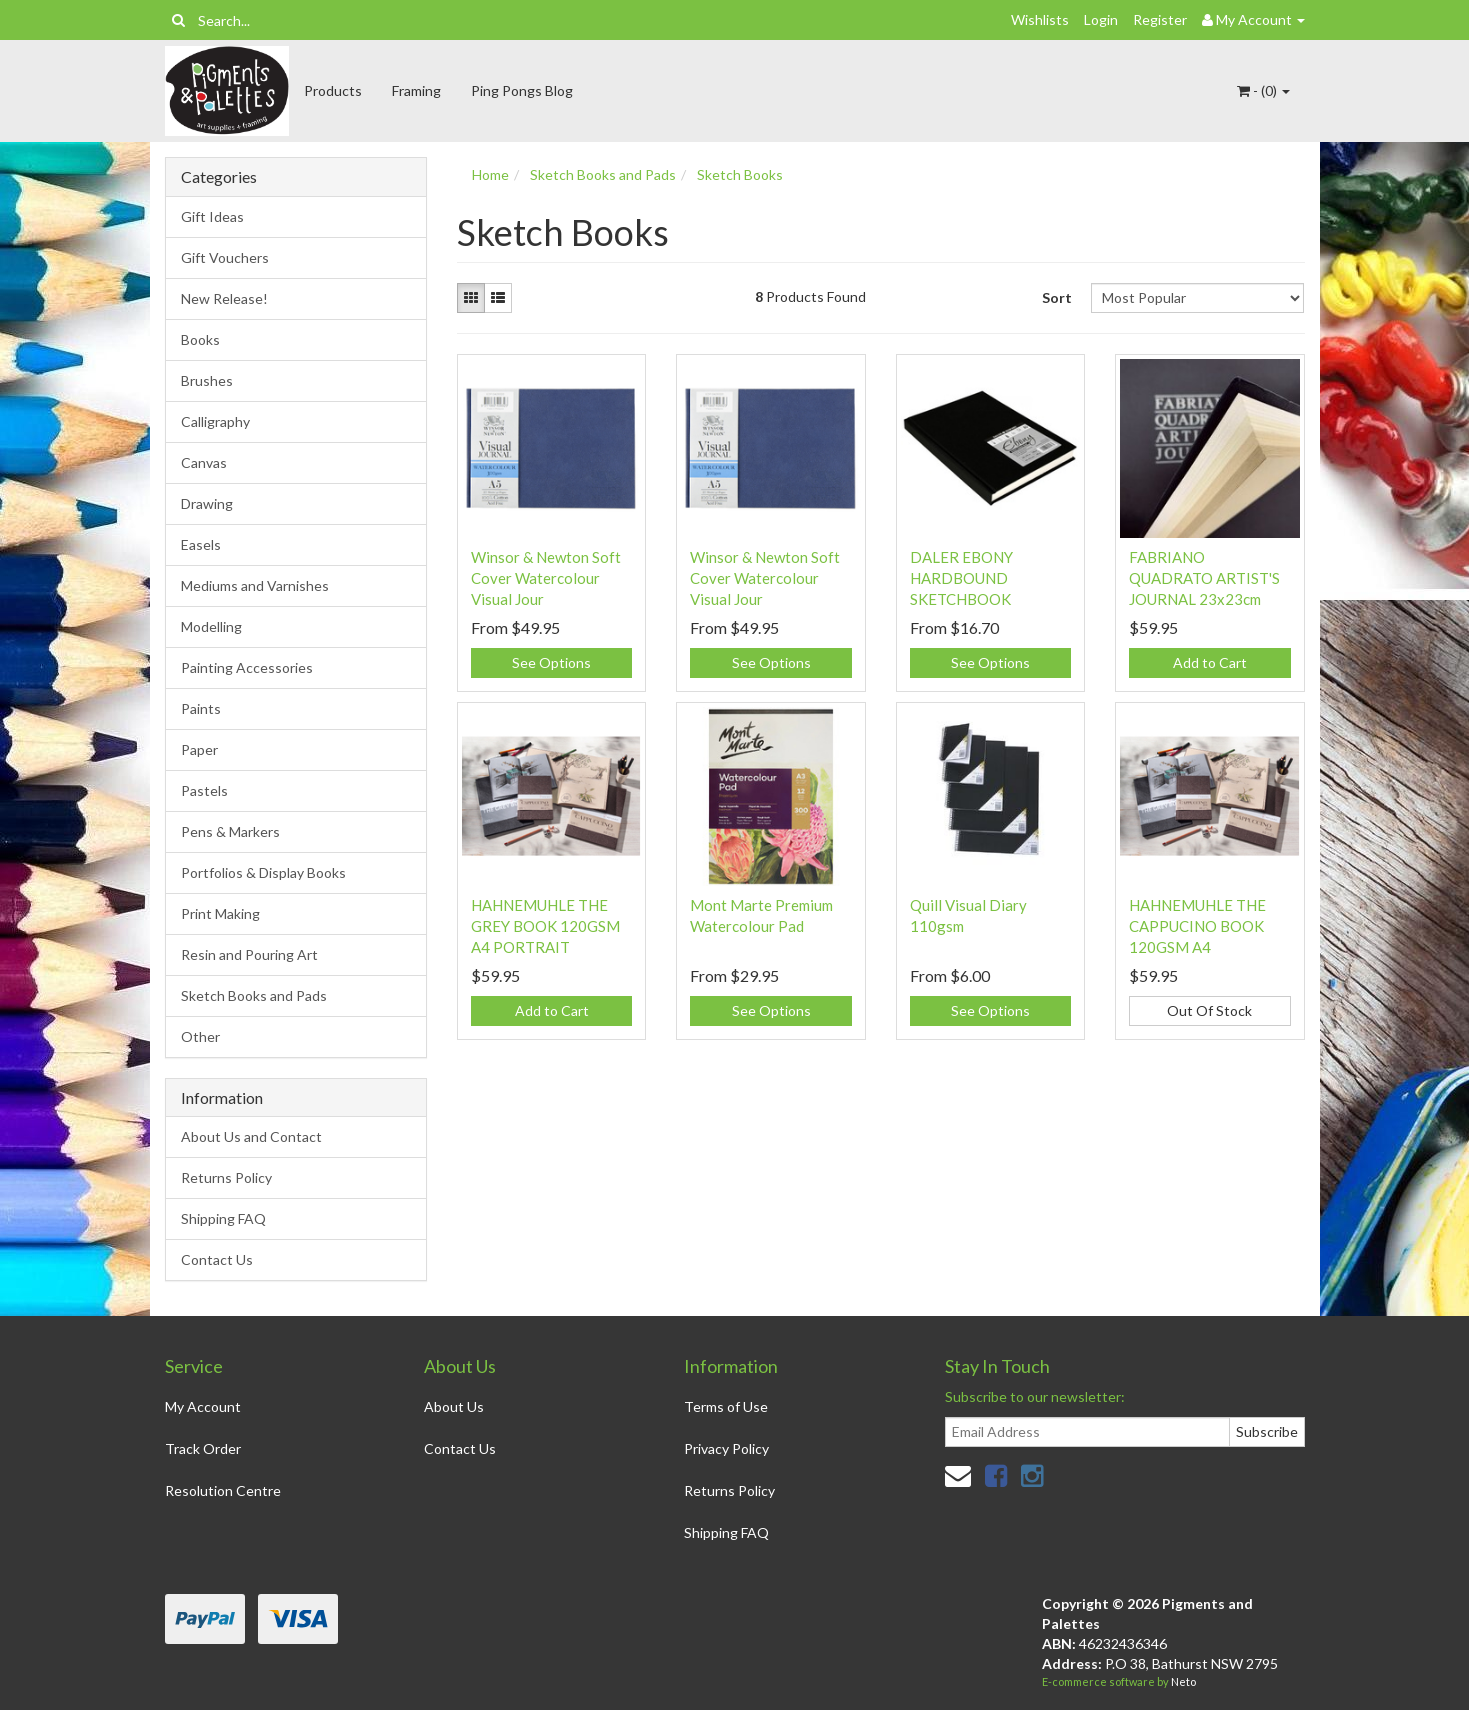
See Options (551, 662)
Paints (201, 708)
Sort (1057, 297)
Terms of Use (726, 1406)
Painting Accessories (247, 667)
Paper (199, 749)
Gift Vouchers (225, 257)
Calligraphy (215, 421)
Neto (1183, 1681)
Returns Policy (226, 1177)
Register (1160, 19)
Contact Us (217, 1259)
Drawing (207, 503)
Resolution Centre (223, 1490)
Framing (416, 90)
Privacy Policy (726, 1448)
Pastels (204, 790)
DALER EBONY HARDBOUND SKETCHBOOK (961, 578)
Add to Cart (1210, 662)
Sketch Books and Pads (254, 995)
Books (200, 339)
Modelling (211, 626)
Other (200, 1036)
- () (1263, 90)
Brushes (207, 380)
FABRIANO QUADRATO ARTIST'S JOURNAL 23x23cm (1204, 578)
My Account (203, 1406)
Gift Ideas (212, 216)
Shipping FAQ (223, 1218)
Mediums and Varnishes (255, 585)
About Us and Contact (251, 1136)
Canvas (204, 462)
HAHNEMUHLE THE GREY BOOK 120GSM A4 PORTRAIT (545, 926)
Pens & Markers (230, 831)
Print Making (220, 913)
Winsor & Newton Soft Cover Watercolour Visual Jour (546, 578)
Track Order (203, 1448)
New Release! (224, 298)
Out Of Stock (1209, 1010)
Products (333, 90)
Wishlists (1040, 19)
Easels (201, 544)
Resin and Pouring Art (249, 954)
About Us (454, 1406)
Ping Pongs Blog (522, 90)
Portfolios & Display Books (263, 872)
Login (1101, 19)
